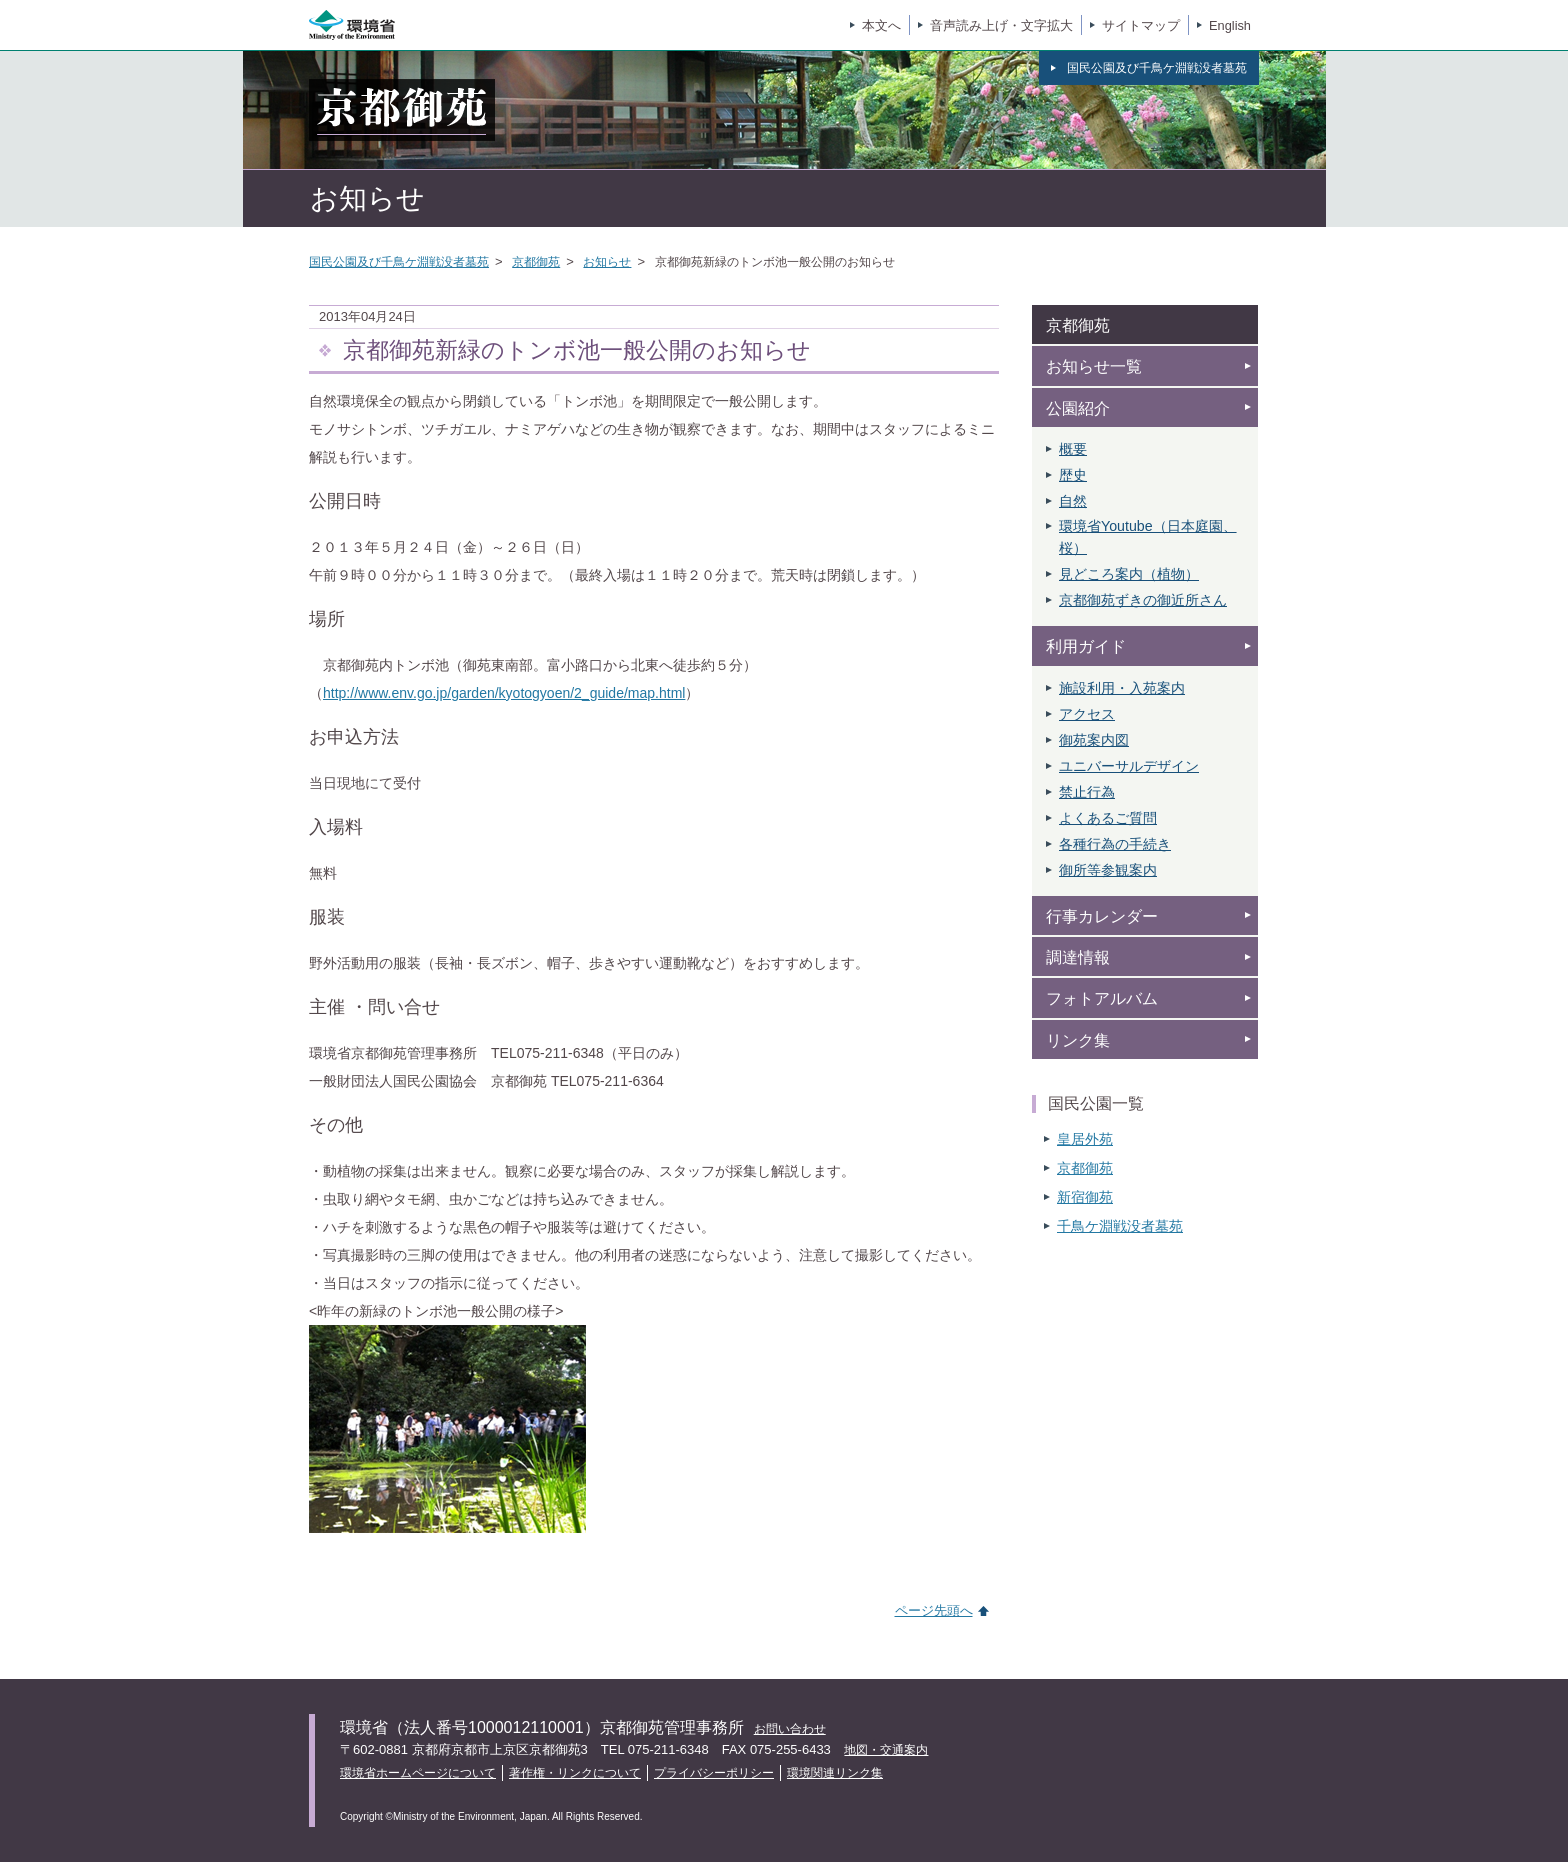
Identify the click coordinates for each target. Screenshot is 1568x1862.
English (1230, 25)
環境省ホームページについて (418, 1773)
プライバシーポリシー (714, 1773)
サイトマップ (1141, 25)
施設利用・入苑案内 (1122, 688)
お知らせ (607, 262)
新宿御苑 (1085, 1197)
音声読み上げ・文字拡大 (1001, 25)
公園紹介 (1078, 408)
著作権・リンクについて (575, 1773)
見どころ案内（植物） (1129, 574)
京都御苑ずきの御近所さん (1143, 600)
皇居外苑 (1085, 1139)
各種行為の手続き (1115, 844)
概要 (1073, 449)
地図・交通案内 (886, 1750)
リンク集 (1078, 1040)
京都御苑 (536, 262)
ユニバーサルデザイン (1129, 766)
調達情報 (1078, 957)
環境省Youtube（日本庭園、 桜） (1148, 537)
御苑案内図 (1094, 740)
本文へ (881, 25)
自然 (1073, 501)
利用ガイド (1086, 646)
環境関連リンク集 (835, 1773)
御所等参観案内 (1108, 870)
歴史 (1073, 475)
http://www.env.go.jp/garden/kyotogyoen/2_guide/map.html (504, 693)
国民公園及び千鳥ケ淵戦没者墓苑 (399, 262)
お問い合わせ (790, 1729)
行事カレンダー (1102, 916)
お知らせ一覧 (1094, 366)
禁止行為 (1087, 792)
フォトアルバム (1102, 998)
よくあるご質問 (1108, 818)
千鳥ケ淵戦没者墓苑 (1120, 1226)
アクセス (1087, 714)
